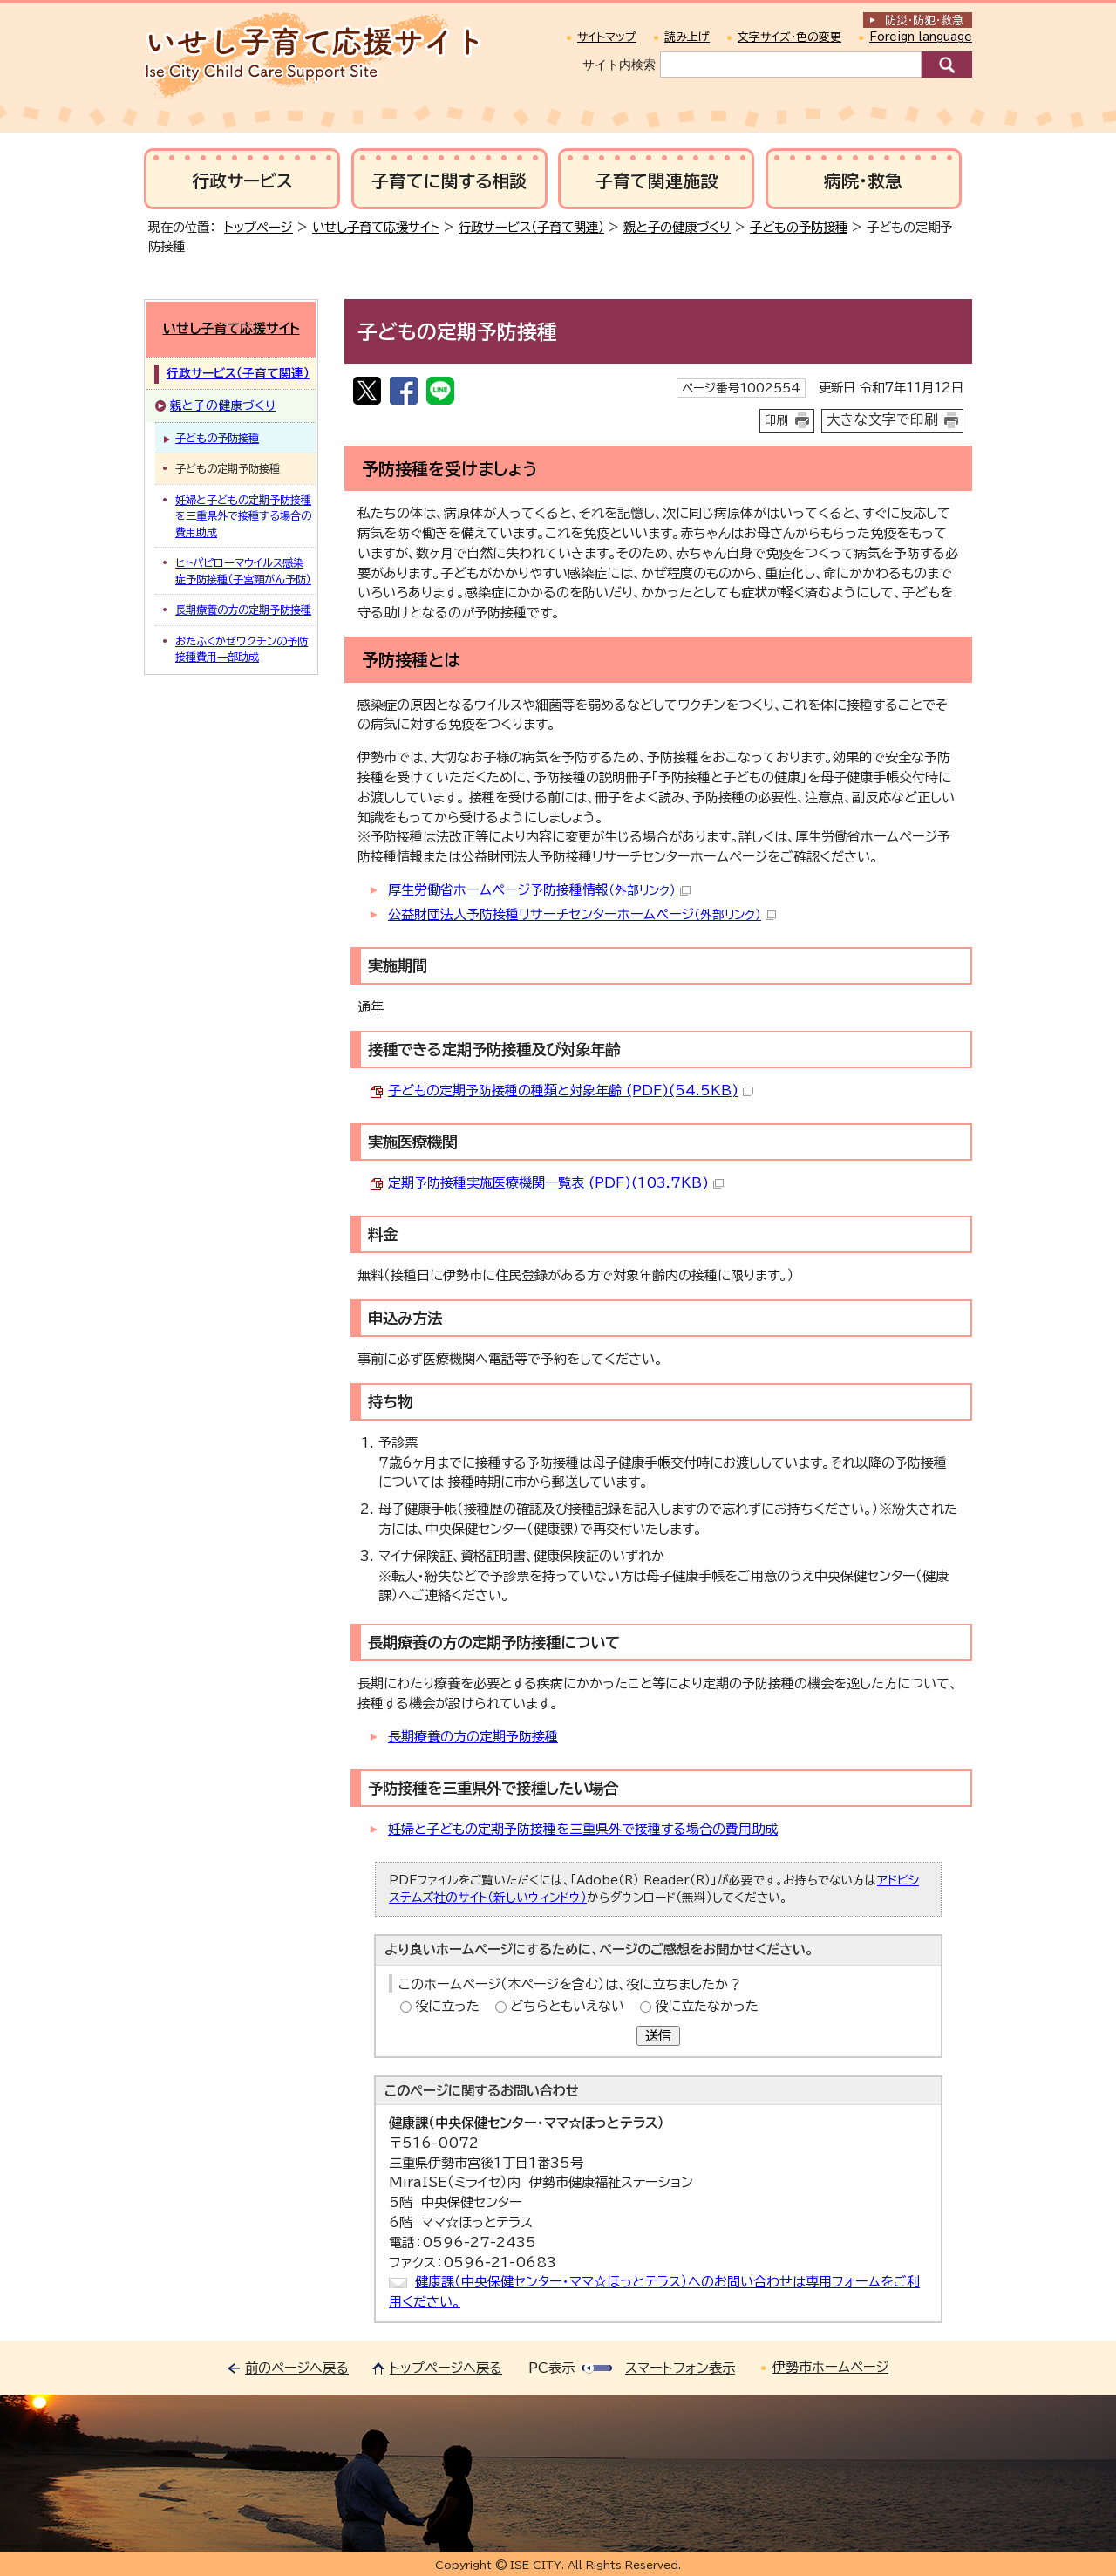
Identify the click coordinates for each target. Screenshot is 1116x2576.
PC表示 (551, 2368)
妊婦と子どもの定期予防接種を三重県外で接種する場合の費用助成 (583, 1829)
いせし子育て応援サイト (375, 227)
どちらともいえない (567, 2006)
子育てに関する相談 (449, 181)
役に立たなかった (707, 2006)
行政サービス (242, 181)
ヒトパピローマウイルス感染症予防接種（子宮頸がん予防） (243, 570)
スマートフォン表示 (680, 2368)
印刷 (777, 420)
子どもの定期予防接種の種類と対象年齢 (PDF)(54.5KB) (570, 1090)
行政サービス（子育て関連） (531, 227)
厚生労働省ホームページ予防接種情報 (539, 889)
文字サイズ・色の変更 (789, 37)
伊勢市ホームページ (830, 2367)
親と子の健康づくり (677, 227)
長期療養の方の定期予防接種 (473, 1736)
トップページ (258, 227)
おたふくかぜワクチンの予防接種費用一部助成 (241, 649)
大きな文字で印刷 (882, 419)
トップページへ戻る (446, 2368)
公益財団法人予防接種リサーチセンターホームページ (582, 914)
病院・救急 (863, 181)
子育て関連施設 (656, 181)
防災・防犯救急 (924, 20)
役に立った (447, 2006)
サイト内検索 (619, 65)
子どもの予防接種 (798, 227)
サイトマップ (606, 37)
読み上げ (687, 37)
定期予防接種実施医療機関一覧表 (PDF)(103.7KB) (556, 1182)
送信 (658, 2035)
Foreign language (920, 37)
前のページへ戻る (297, 2368)
